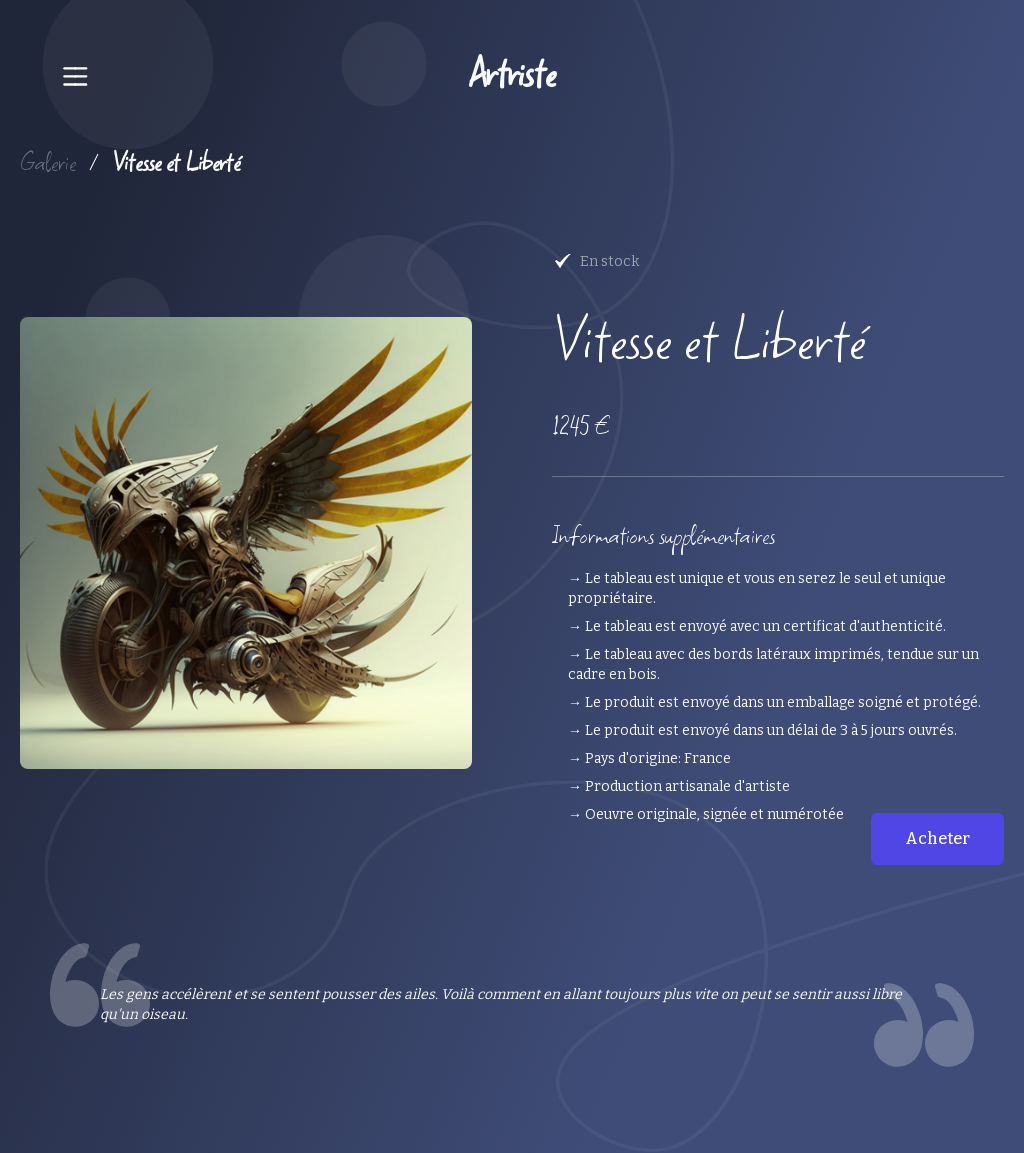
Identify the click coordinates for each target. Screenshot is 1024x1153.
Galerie (48, 162)
